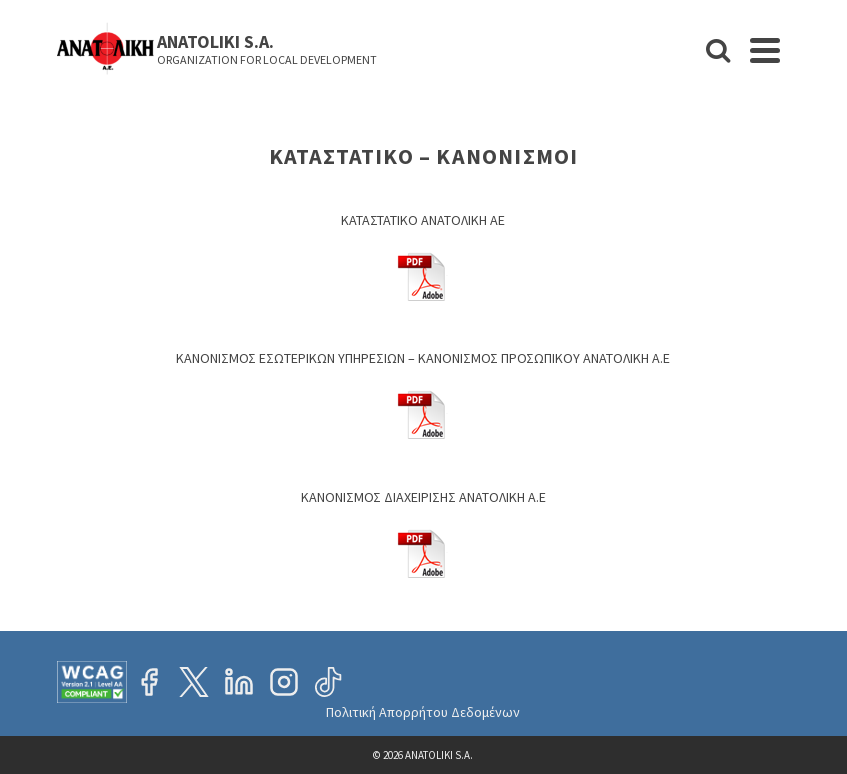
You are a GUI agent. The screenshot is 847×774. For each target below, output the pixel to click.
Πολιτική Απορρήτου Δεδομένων (423, 712)
